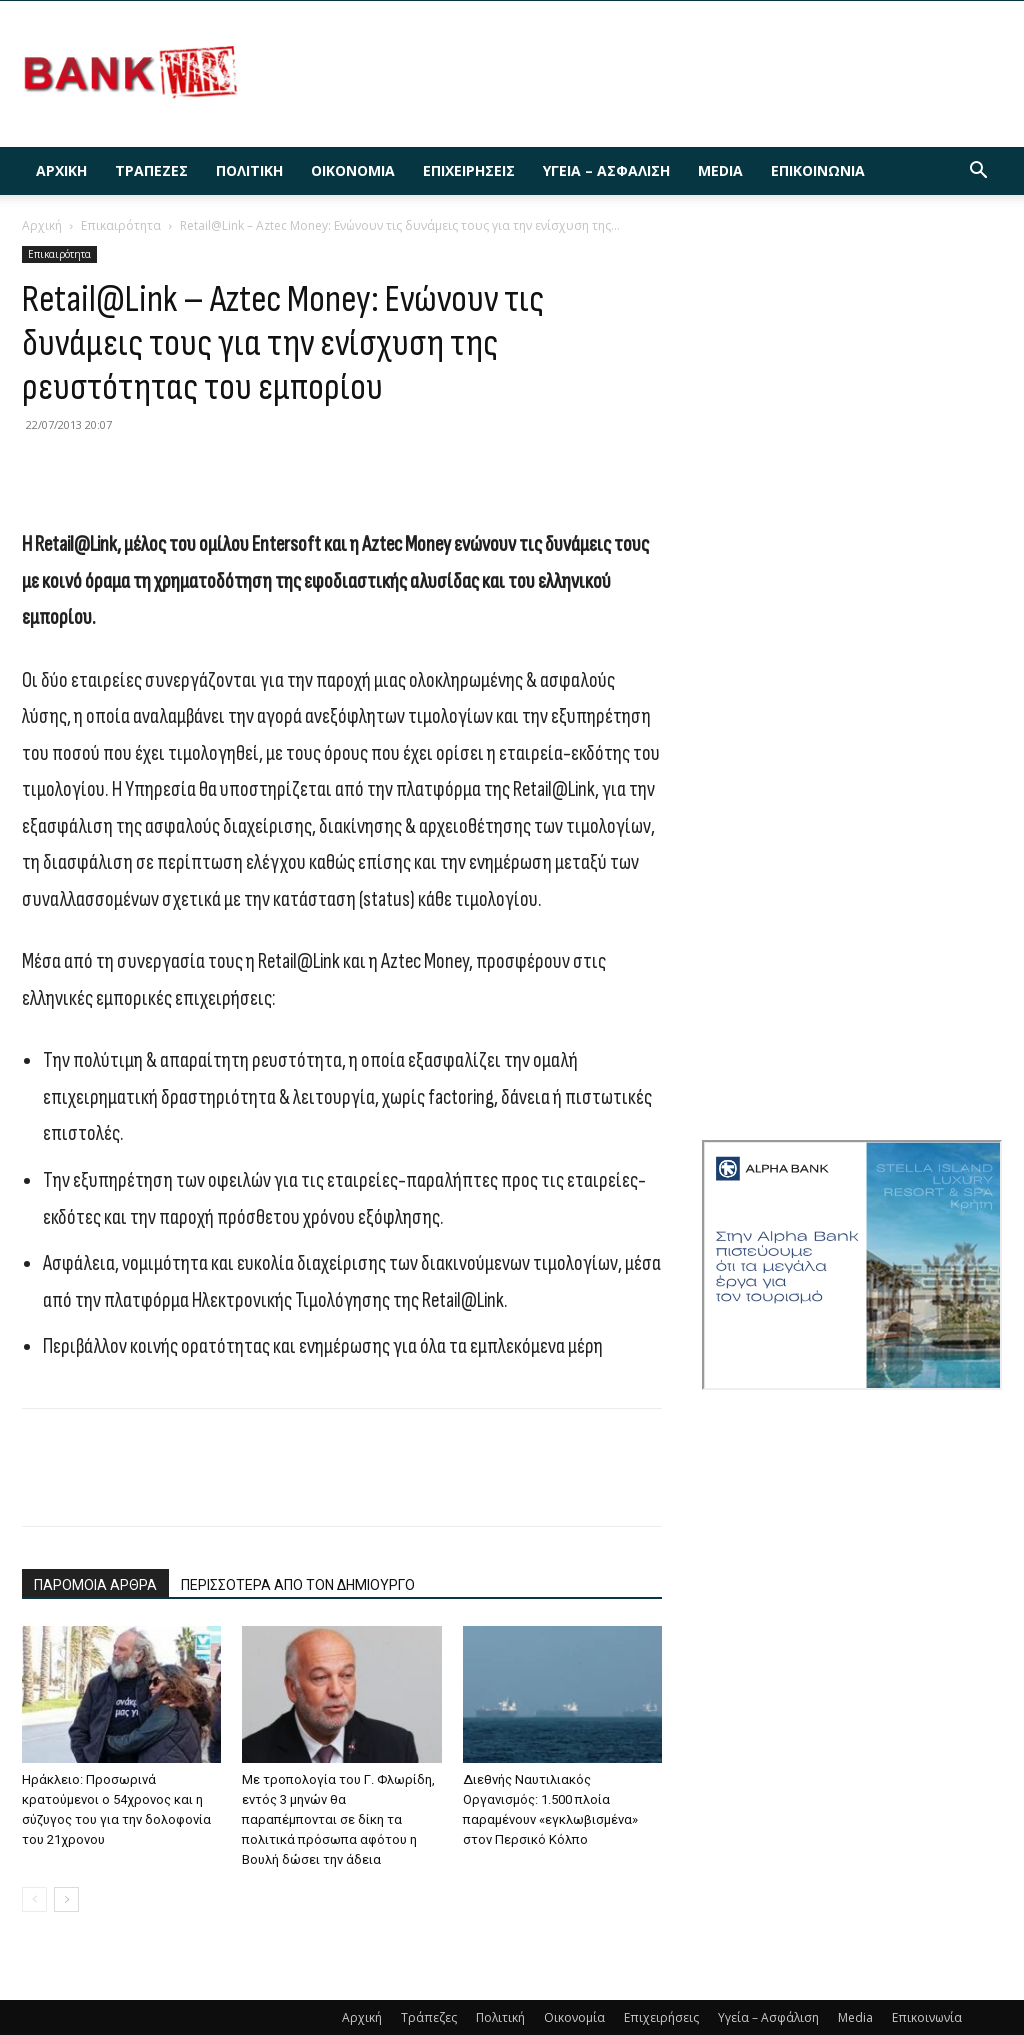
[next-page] (66, 1899)
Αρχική (61, 170)
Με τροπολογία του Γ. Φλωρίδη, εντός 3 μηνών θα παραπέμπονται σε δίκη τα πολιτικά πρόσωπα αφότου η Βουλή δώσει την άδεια (338, 1819)
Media (720, 170)
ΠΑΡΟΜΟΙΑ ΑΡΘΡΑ (95, 1585)
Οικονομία (353, 170)
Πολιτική (249, 170)
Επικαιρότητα (121, 225)
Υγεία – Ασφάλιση (606, 170)
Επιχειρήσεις (469, 170)
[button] (978, 172)
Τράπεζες (151, 170)
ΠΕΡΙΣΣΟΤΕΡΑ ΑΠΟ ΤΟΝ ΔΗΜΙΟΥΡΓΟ (298, 1585)
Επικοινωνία (818, 170)
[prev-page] (34, 1899)
